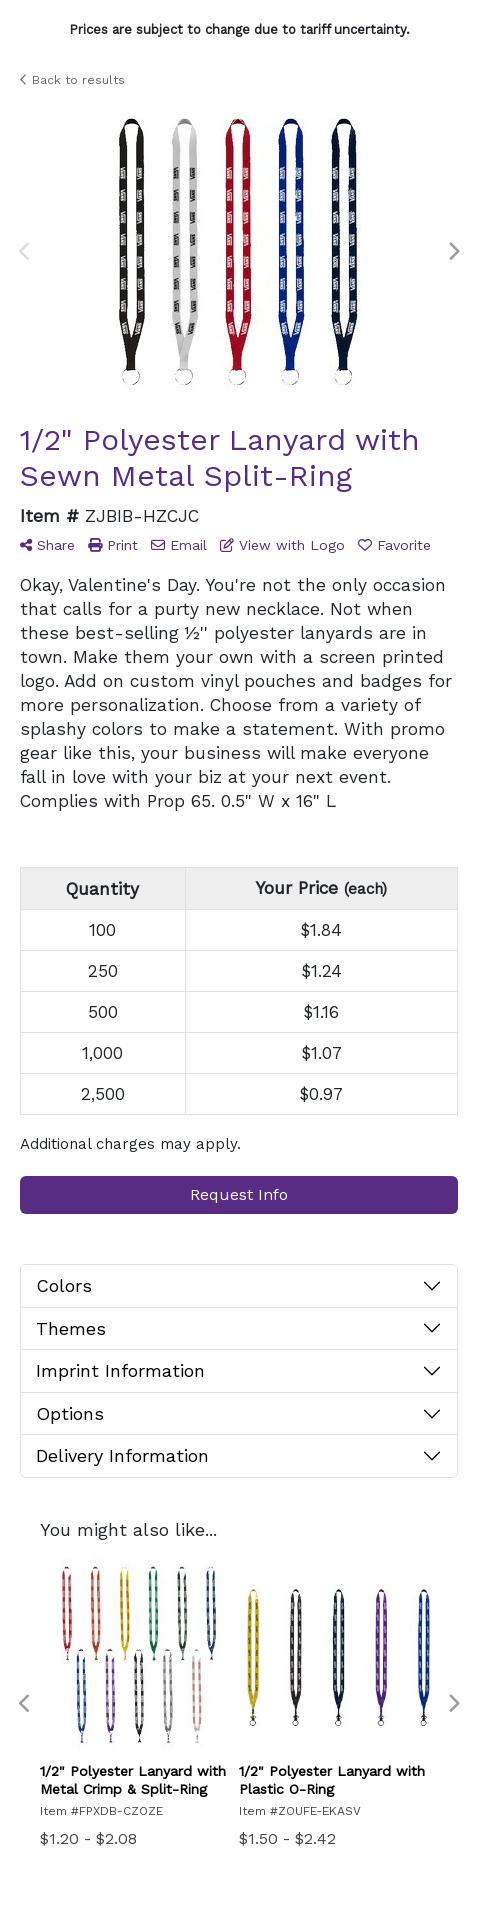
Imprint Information (120, 1370)
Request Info (239, 1194)
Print (113, 545)
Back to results (72, 80)
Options (70, 1413)
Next (453, 252)
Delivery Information (122, 1455)
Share (47, 545)
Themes (71, 1328)
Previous (25, 252)
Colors (64, 1285)
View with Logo (282, 545)
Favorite (394, 545)
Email (179, 545)
